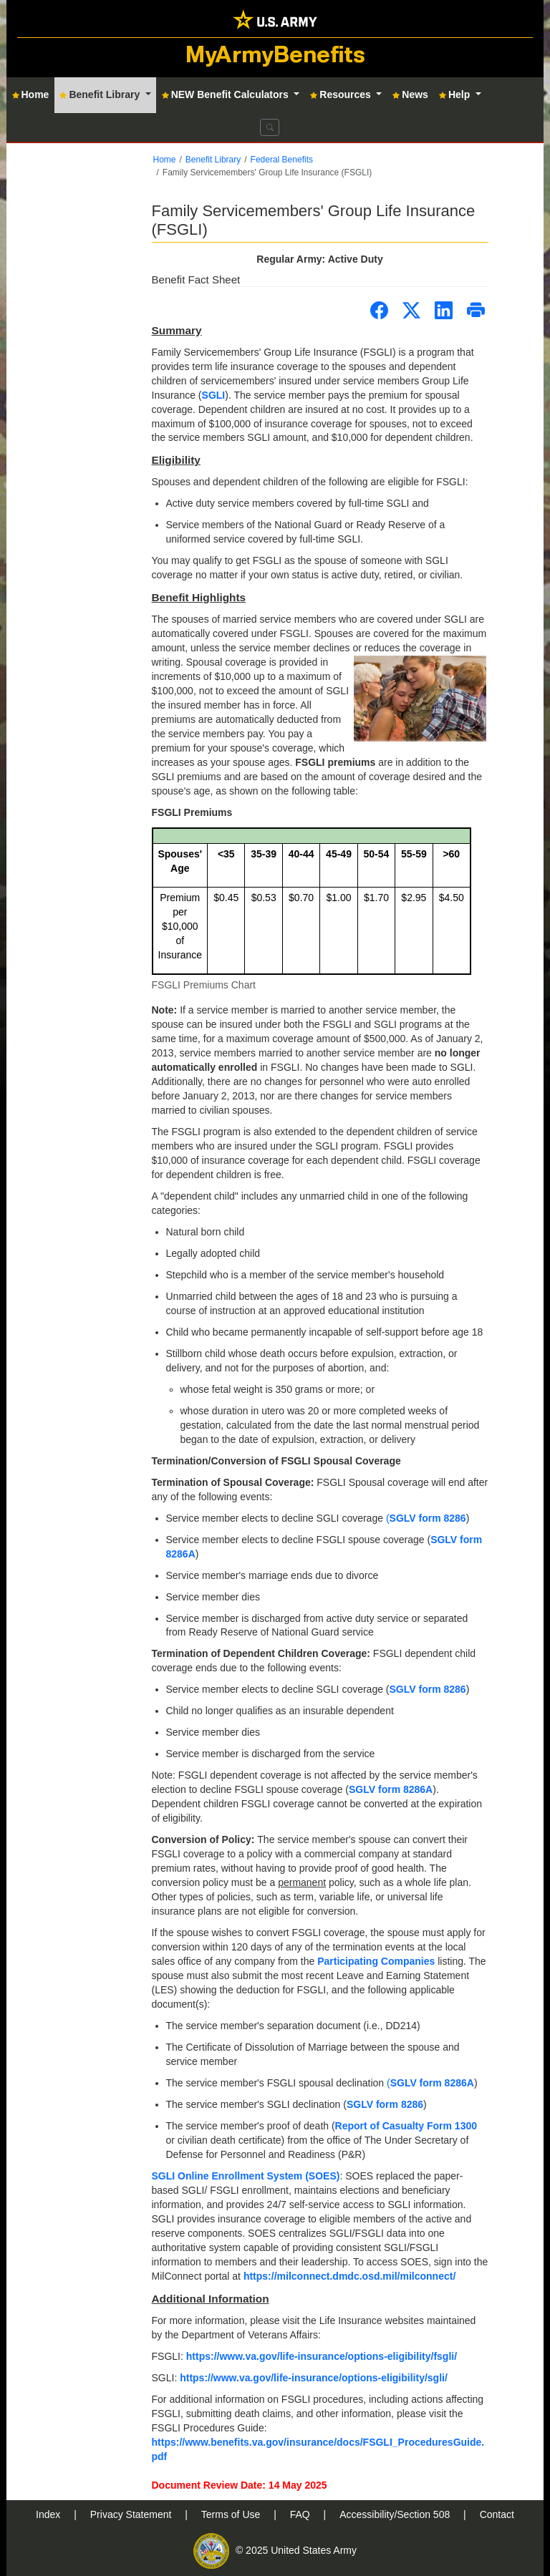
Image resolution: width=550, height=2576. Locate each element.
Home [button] (30, 94)
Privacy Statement (132, 2514)
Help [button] (456, 94)
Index (49, 2514)
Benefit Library (213, 160)
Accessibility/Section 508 (396, 2514)
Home (164, 160)
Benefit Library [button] (101, 94)
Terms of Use (232, 2514)
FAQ (301, 2514)
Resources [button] (341, 94)
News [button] (410, 94)
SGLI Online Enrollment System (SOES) (246, 2176)
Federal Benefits (282, 160)
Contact (497, 2514)
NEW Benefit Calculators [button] (226, 94)
